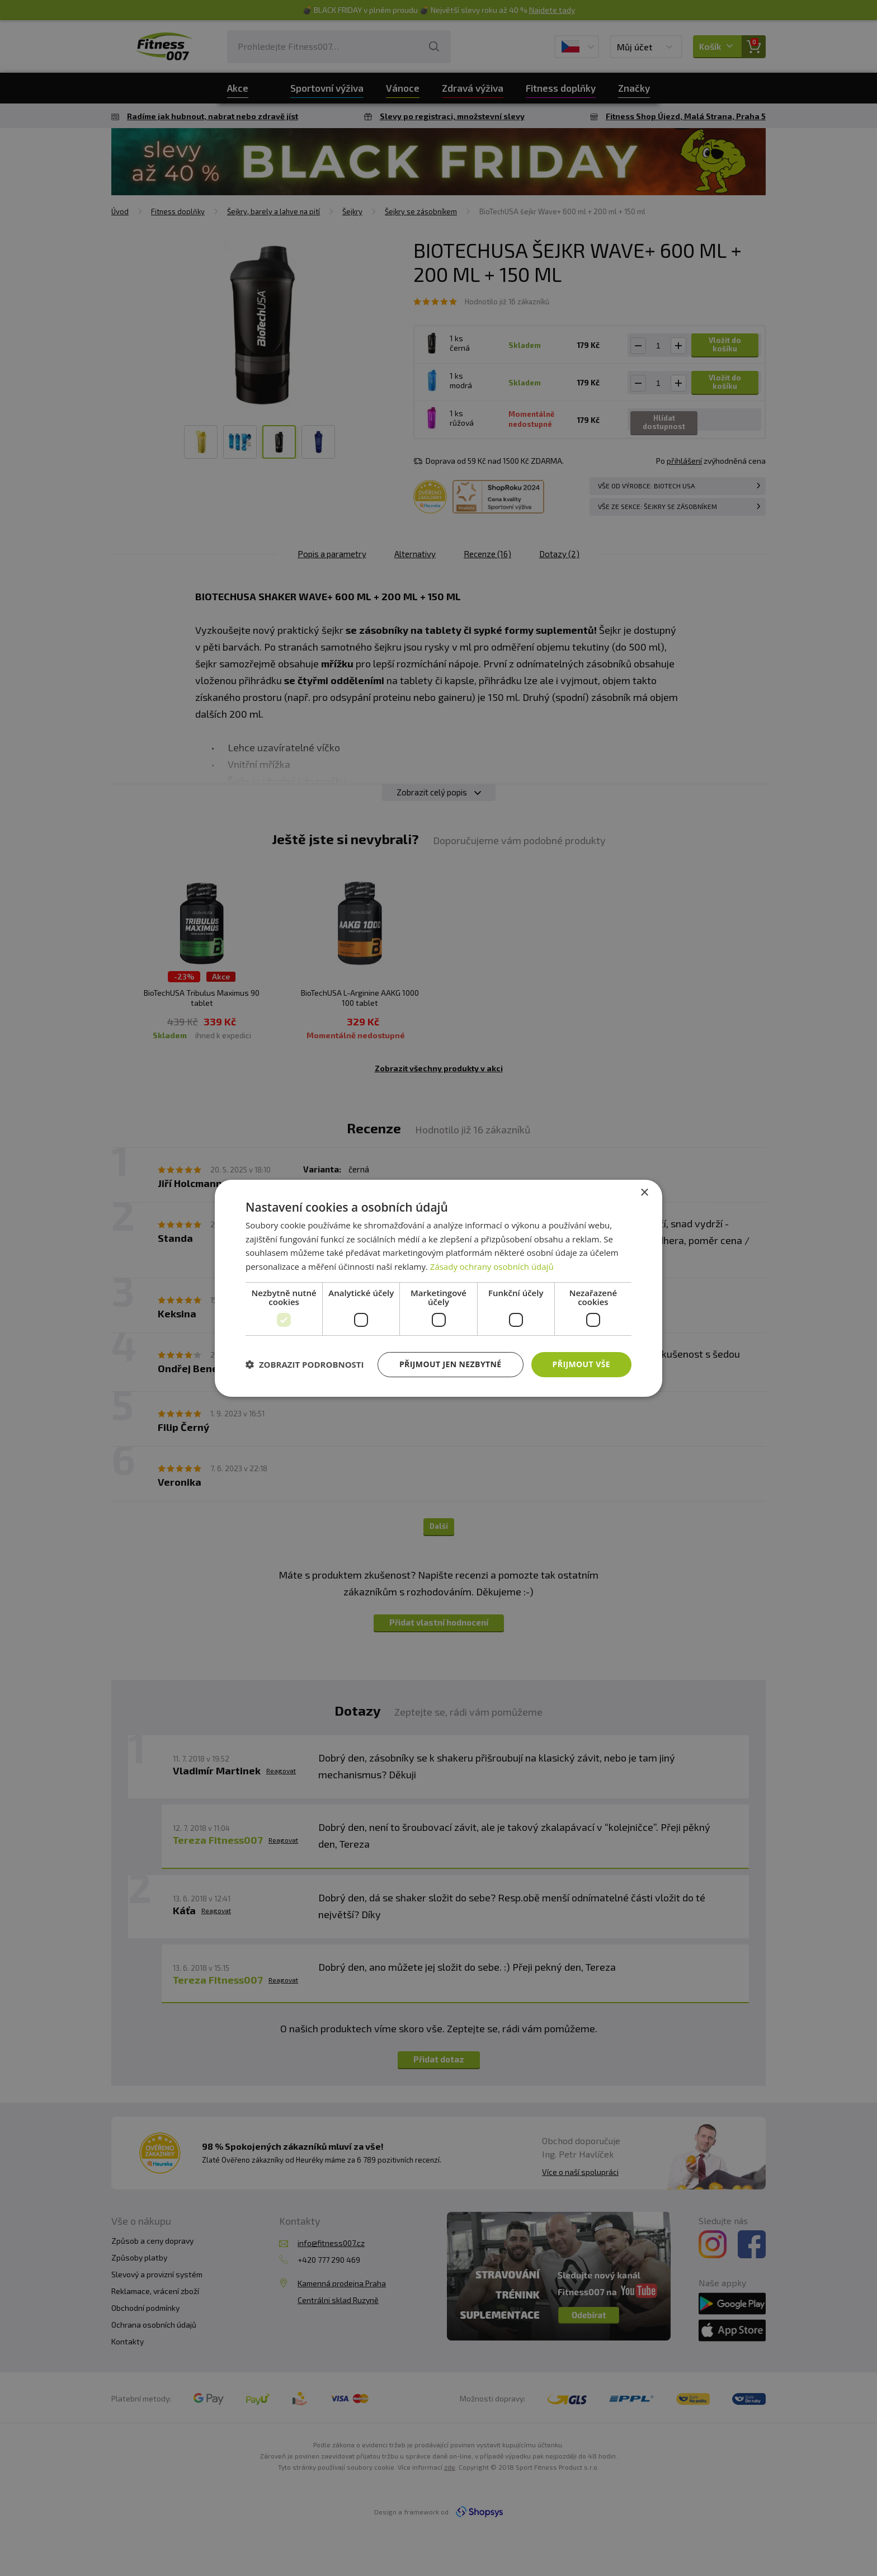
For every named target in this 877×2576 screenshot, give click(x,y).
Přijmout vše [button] (581, 1364)
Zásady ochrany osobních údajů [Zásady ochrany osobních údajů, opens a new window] (492, 1266)
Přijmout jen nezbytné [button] (450, 1364)
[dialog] (438, 1287)
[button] (305, 1364)
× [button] (644, 1192)
